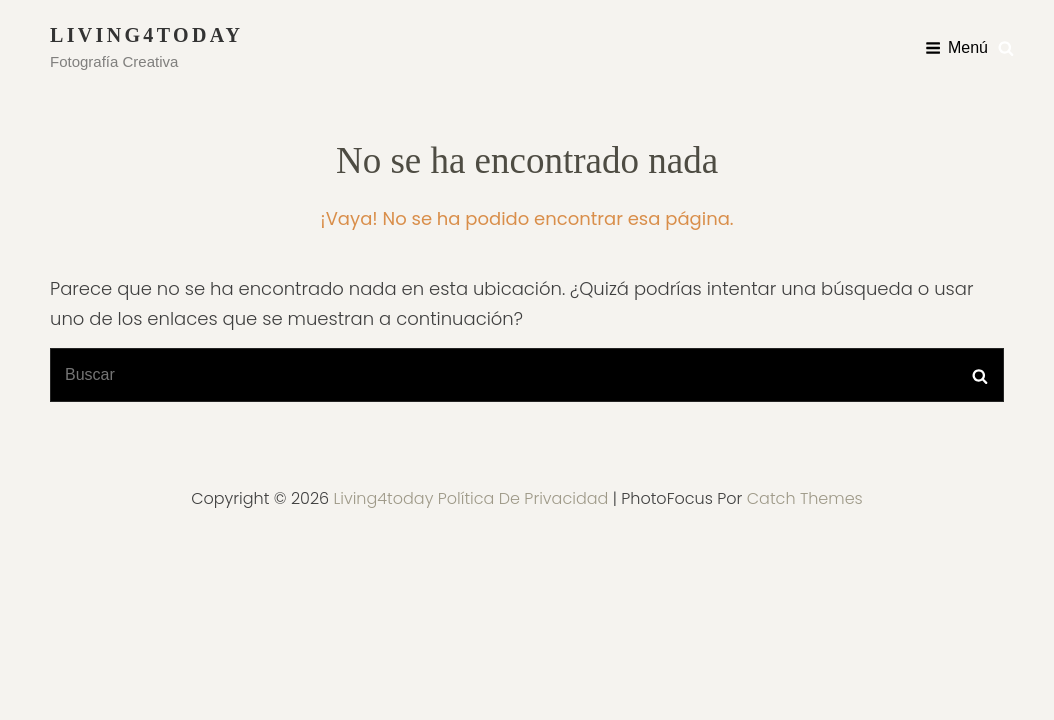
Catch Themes (805, 498)
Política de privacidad (523, 498)
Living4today (146, 35)
